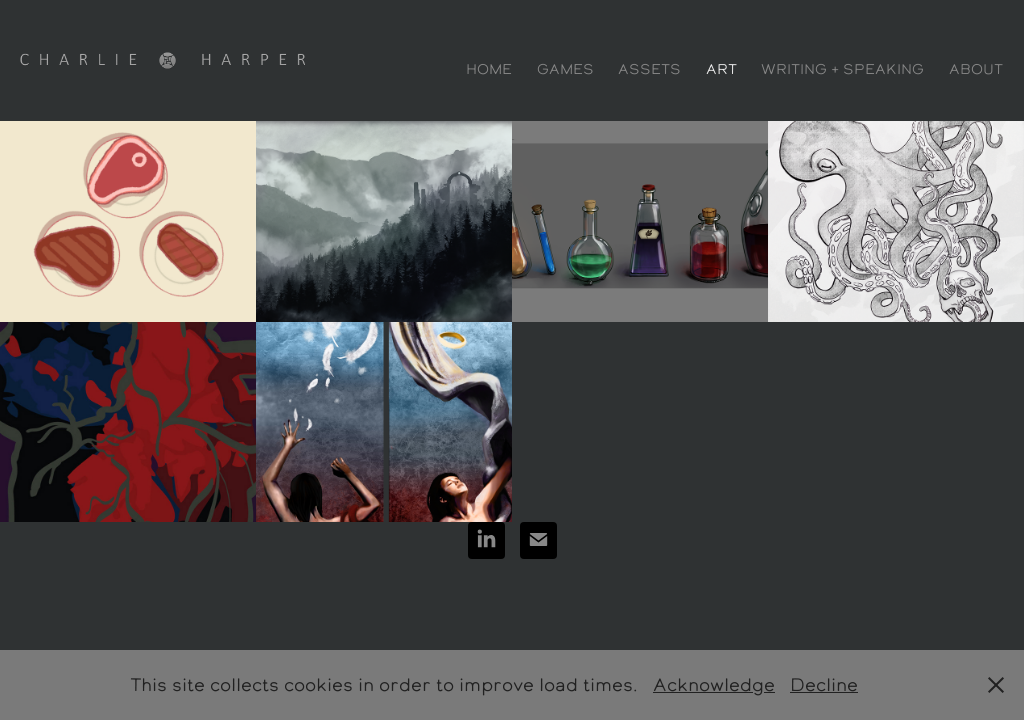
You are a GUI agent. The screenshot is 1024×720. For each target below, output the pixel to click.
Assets (649, 69)
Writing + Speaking (842, 69)
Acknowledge (714, 684)
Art (721, 69)
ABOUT (976, 69)
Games (565, 69)
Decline (824, 684)
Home (489, 69)
